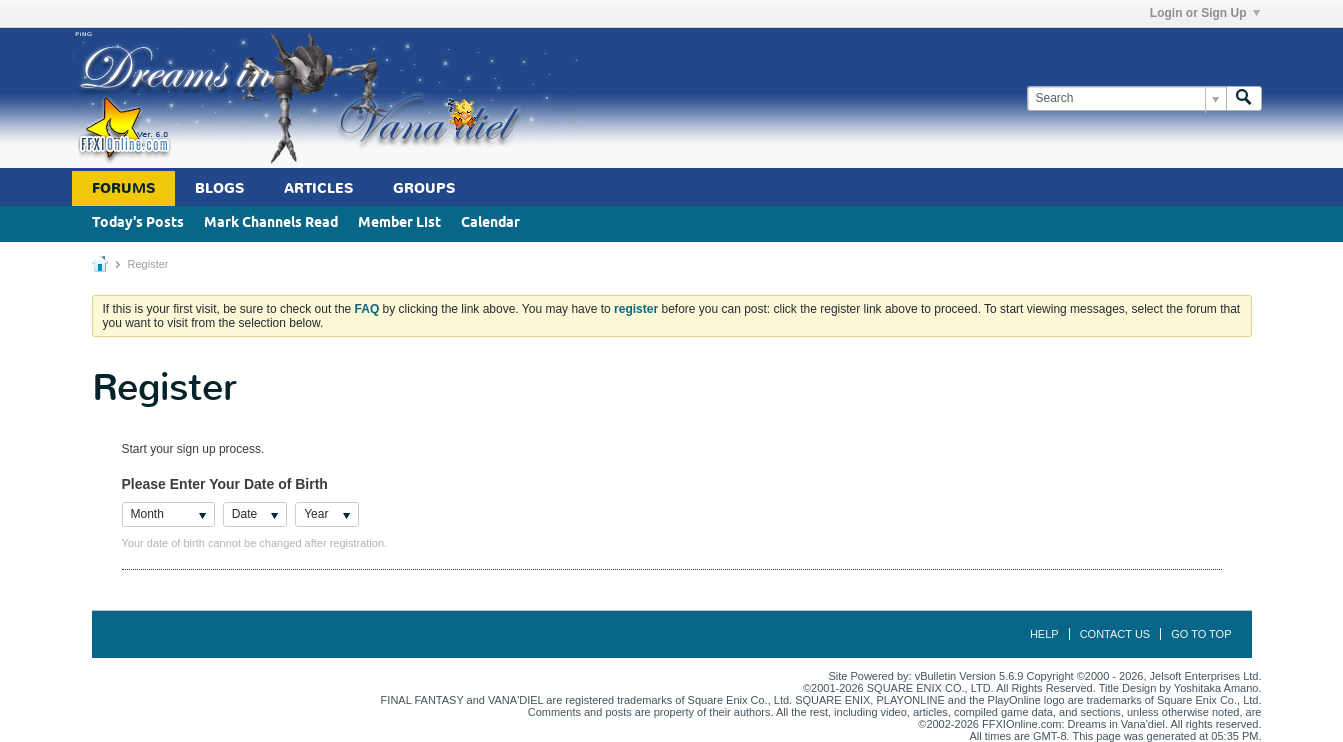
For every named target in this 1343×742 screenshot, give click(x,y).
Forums (123, 188)
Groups (424, 188)
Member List (399, 223)
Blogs (219, 188)
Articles (318, 188)
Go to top (1201, 634)
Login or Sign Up (1205, 13)
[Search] (1126, 98)
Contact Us (1115, 634)
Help (1044, 634)
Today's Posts (138, 223)
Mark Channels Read (271, 223)
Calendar (490, 223)
